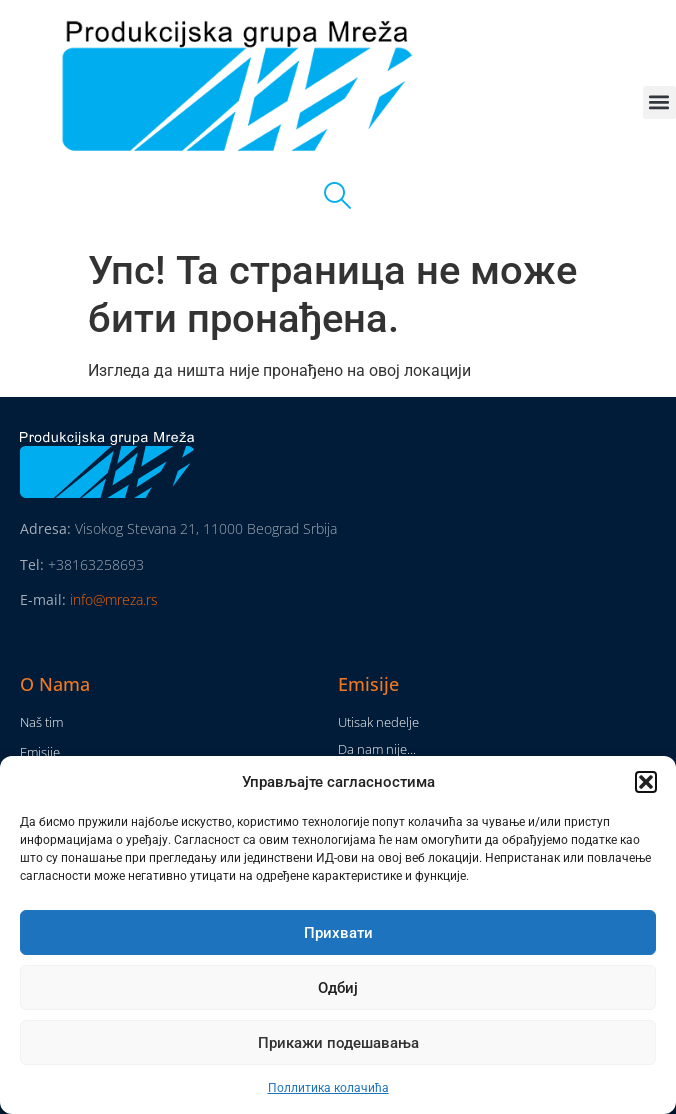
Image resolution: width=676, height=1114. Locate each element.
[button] (646, 782)
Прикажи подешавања (338, 1043)
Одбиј (338, 988)
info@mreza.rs (114, 599)
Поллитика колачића (328, 1088)
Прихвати (338, 933)
